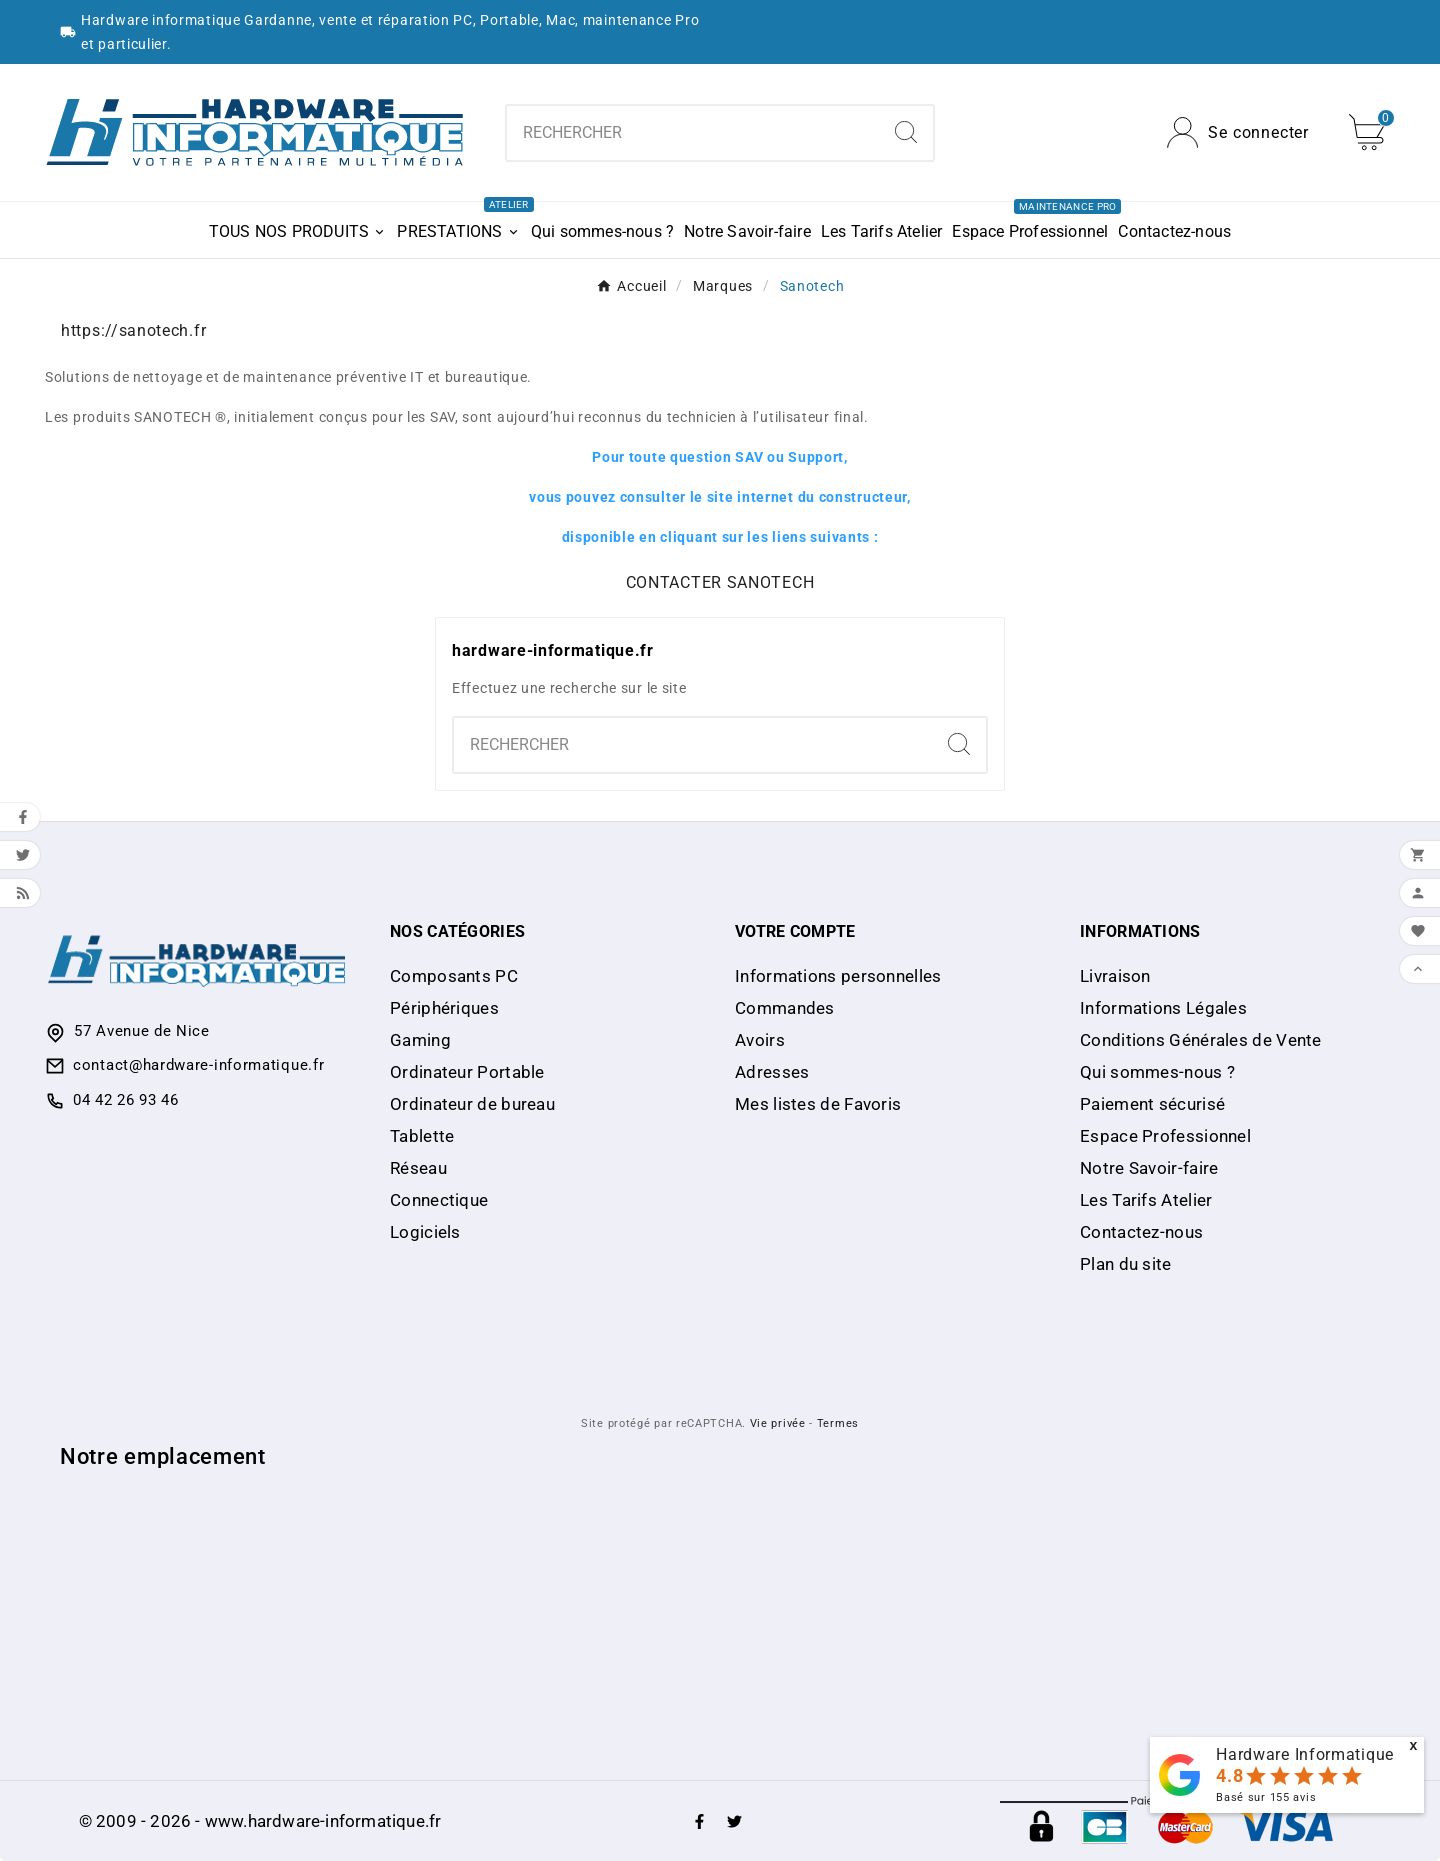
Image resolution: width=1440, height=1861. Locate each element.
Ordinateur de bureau (472, 1104)
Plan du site (1126, 1264)
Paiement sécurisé (1152, 1104)
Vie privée (778, 1423)
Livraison (1115, 976)
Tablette (422, 1136)
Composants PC (454, 976)
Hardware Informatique (1305, 1754)
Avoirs (760, 1040)
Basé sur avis (1266, 1797)
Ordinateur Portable (467, 1072)
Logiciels (425, 1232)
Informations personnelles (838, 976)
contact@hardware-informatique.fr (198, 1065)
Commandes (785, 1008)
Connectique (439, 1200)
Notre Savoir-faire (1149, 1168)
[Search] (906, 132)
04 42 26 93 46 (126, 1100)
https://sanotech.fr (133, 330)
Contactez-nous (1141, 1232)
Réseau (418, 1168)
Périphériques (444, 1008)
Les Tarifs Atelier (1146, 1200)
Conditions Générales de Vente (1201, 1040)
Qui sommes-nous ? (1157, 1072)
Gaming (420, 1040)
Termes (838, 1423)
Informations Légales (1163, 1008)
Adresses (772, 1072)
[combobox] (693, 133)
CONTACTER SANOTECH (720, 582)
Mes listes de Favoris (818, 1104)
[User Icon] (1238, 132)
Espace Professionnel (1165, 1136)
